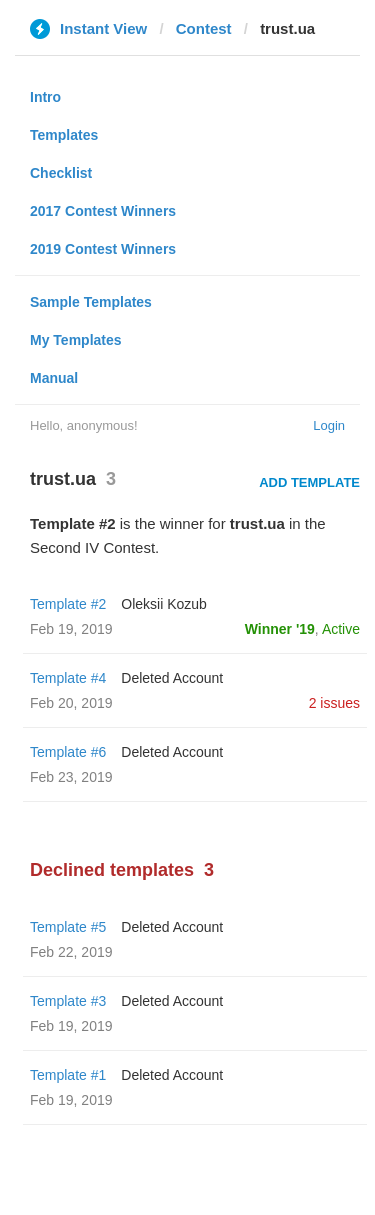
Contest (204, 28)
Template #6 (68, 752)
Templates (64, 135)
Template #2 (68, 604)
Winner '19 (280, 629)
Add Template (309, 482)
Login (329, 425)
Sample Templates (91, 302)
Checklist (61, 173)
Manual (54, 378)
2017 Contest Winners (103, 211)
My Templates (76, 340)
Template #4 (68, 678)
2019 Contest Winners (103, 249)
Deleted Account (172, 678)
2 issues (334, 703)
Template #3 (68, 1001)
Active (341, 629)
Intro (45, 97)
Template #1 (68, 1075)
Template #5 (68, 927)
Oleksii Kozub (164, 604)
